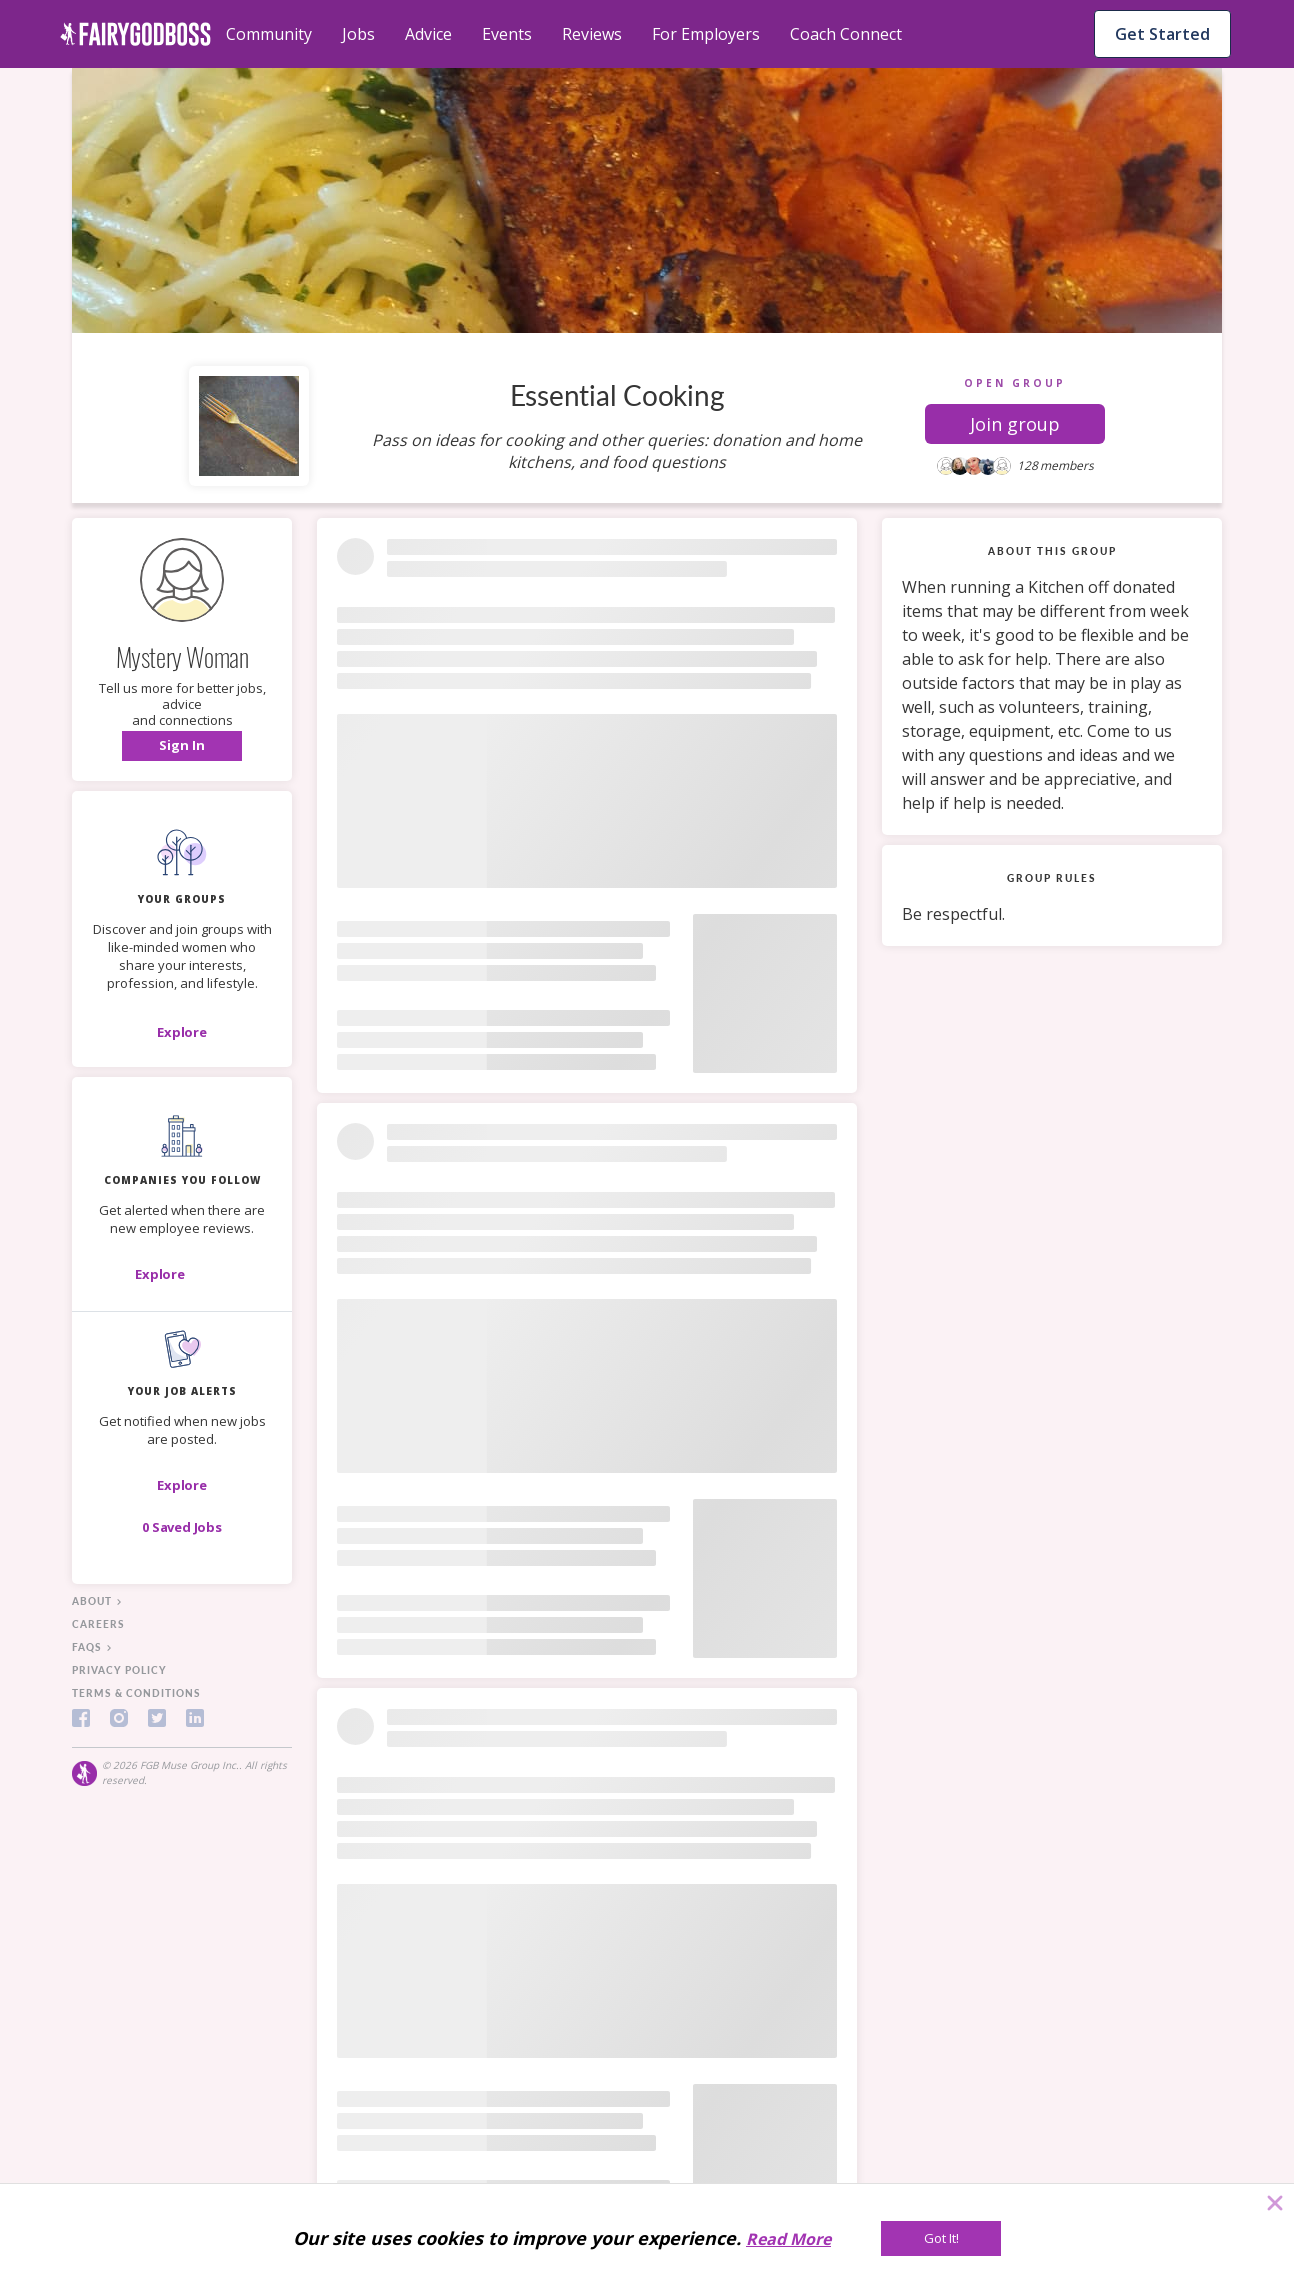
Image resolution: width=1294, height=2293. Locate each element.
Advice (428, 34)
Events (507, 34)
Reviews (592, 34)
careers (98, 1624)
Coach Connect (846, 34)
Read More (788, 2239)
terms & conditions (136, 1693)
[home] (135, 34)
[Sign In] (182, 746)
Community (269, 34)
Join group (1015, 424)
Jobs (358, 34)
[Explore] (182, 1032)
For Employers (706, 34)
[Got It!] (941, 2238)
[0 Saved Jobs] (182, 1527)
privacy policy (119, 1670)
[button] (1015, 424)
